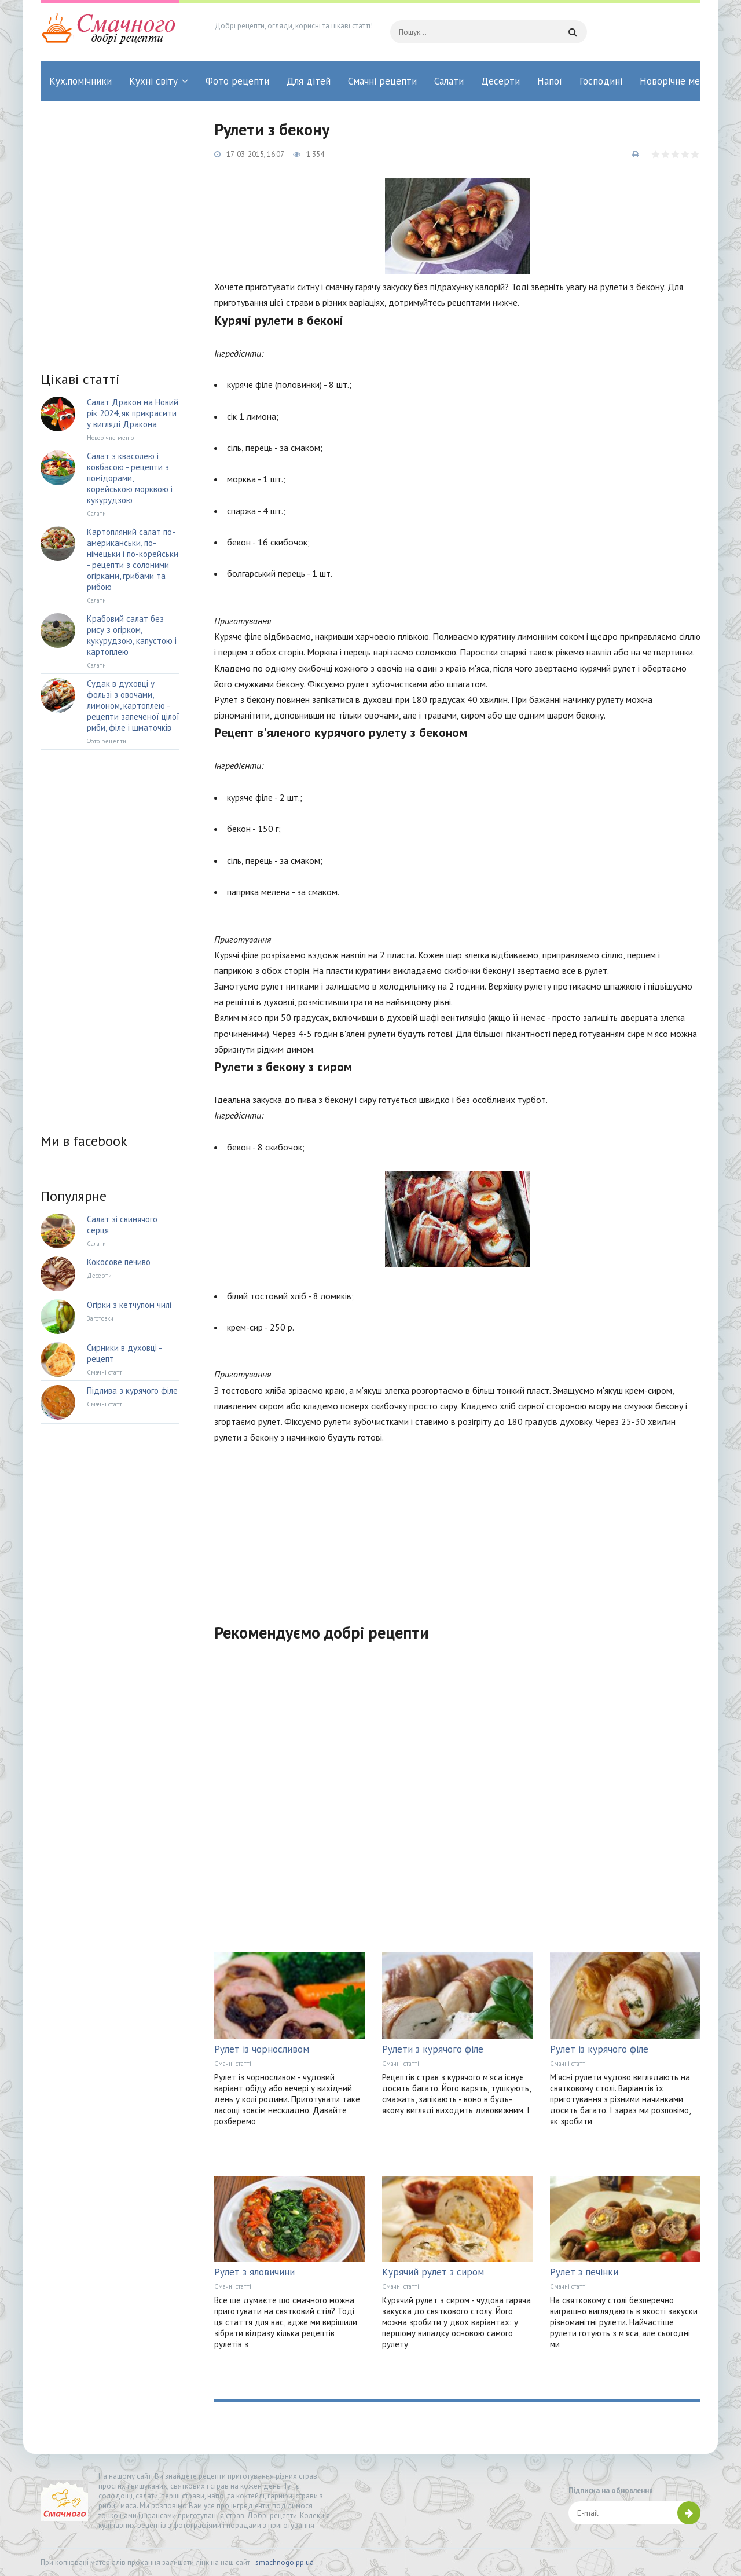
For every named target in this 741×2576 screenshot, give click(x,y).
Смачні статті (232, 2064)
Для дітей (309, 81)
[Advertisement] (457, 1526)
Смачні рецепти (382, 81)
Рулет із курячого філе (599, 2049)
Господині (600, 81)
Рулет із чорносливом (261, 2049)
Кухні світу (153, 81)
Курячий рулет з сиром (433, 2272)
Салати (449, 81)
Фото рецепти (237, 81)
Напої (549, 81)
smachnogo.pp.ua (284, 2562)
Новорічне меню (676, 81)
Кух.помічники (80, 81)
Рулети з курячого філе (432, 2049)
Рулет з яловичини (254, 2272)
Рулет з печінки (584, 2272)
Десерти (500, 81)
